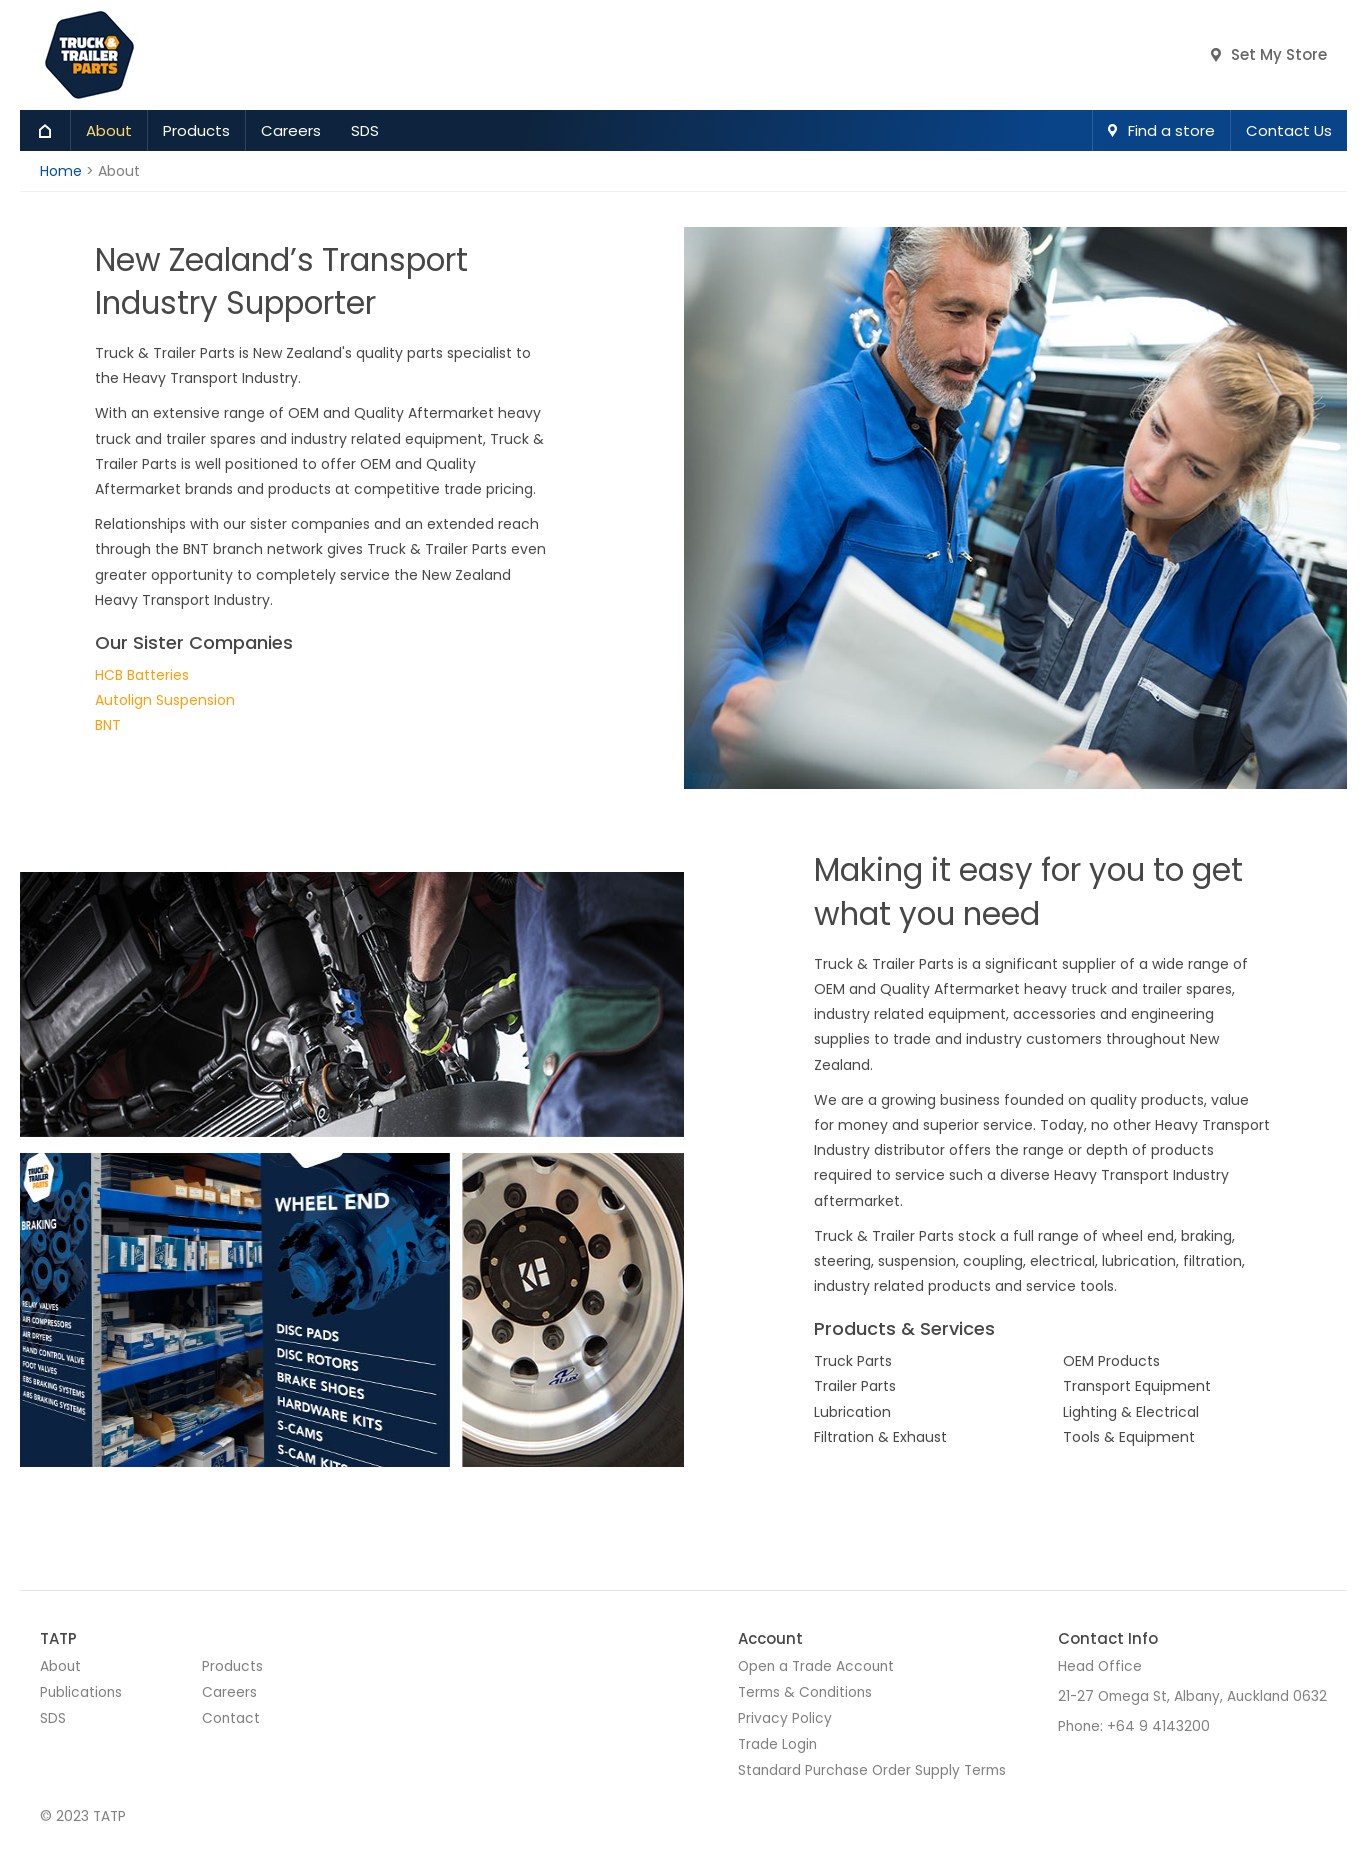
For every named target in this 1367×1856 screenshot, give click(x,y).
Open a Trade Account (816, 1666)
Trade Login (777, 1744)
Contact (231, 1718)
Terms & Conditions (805, 1692)
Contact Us (1289, 130)
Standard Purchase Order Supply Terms (872, 1770)
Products (196, 130)
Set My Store (1279, 54)
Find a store (1171, 130)
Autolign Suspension (165, 700)
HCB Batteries (142, 675)
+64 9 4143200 (1158, 1726)
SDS (365, 130)
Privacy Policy (785, 1718)
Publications (81, 1692)
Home (45, 131)
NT (112, 725)
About (109, 130)
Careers (291, 130)
